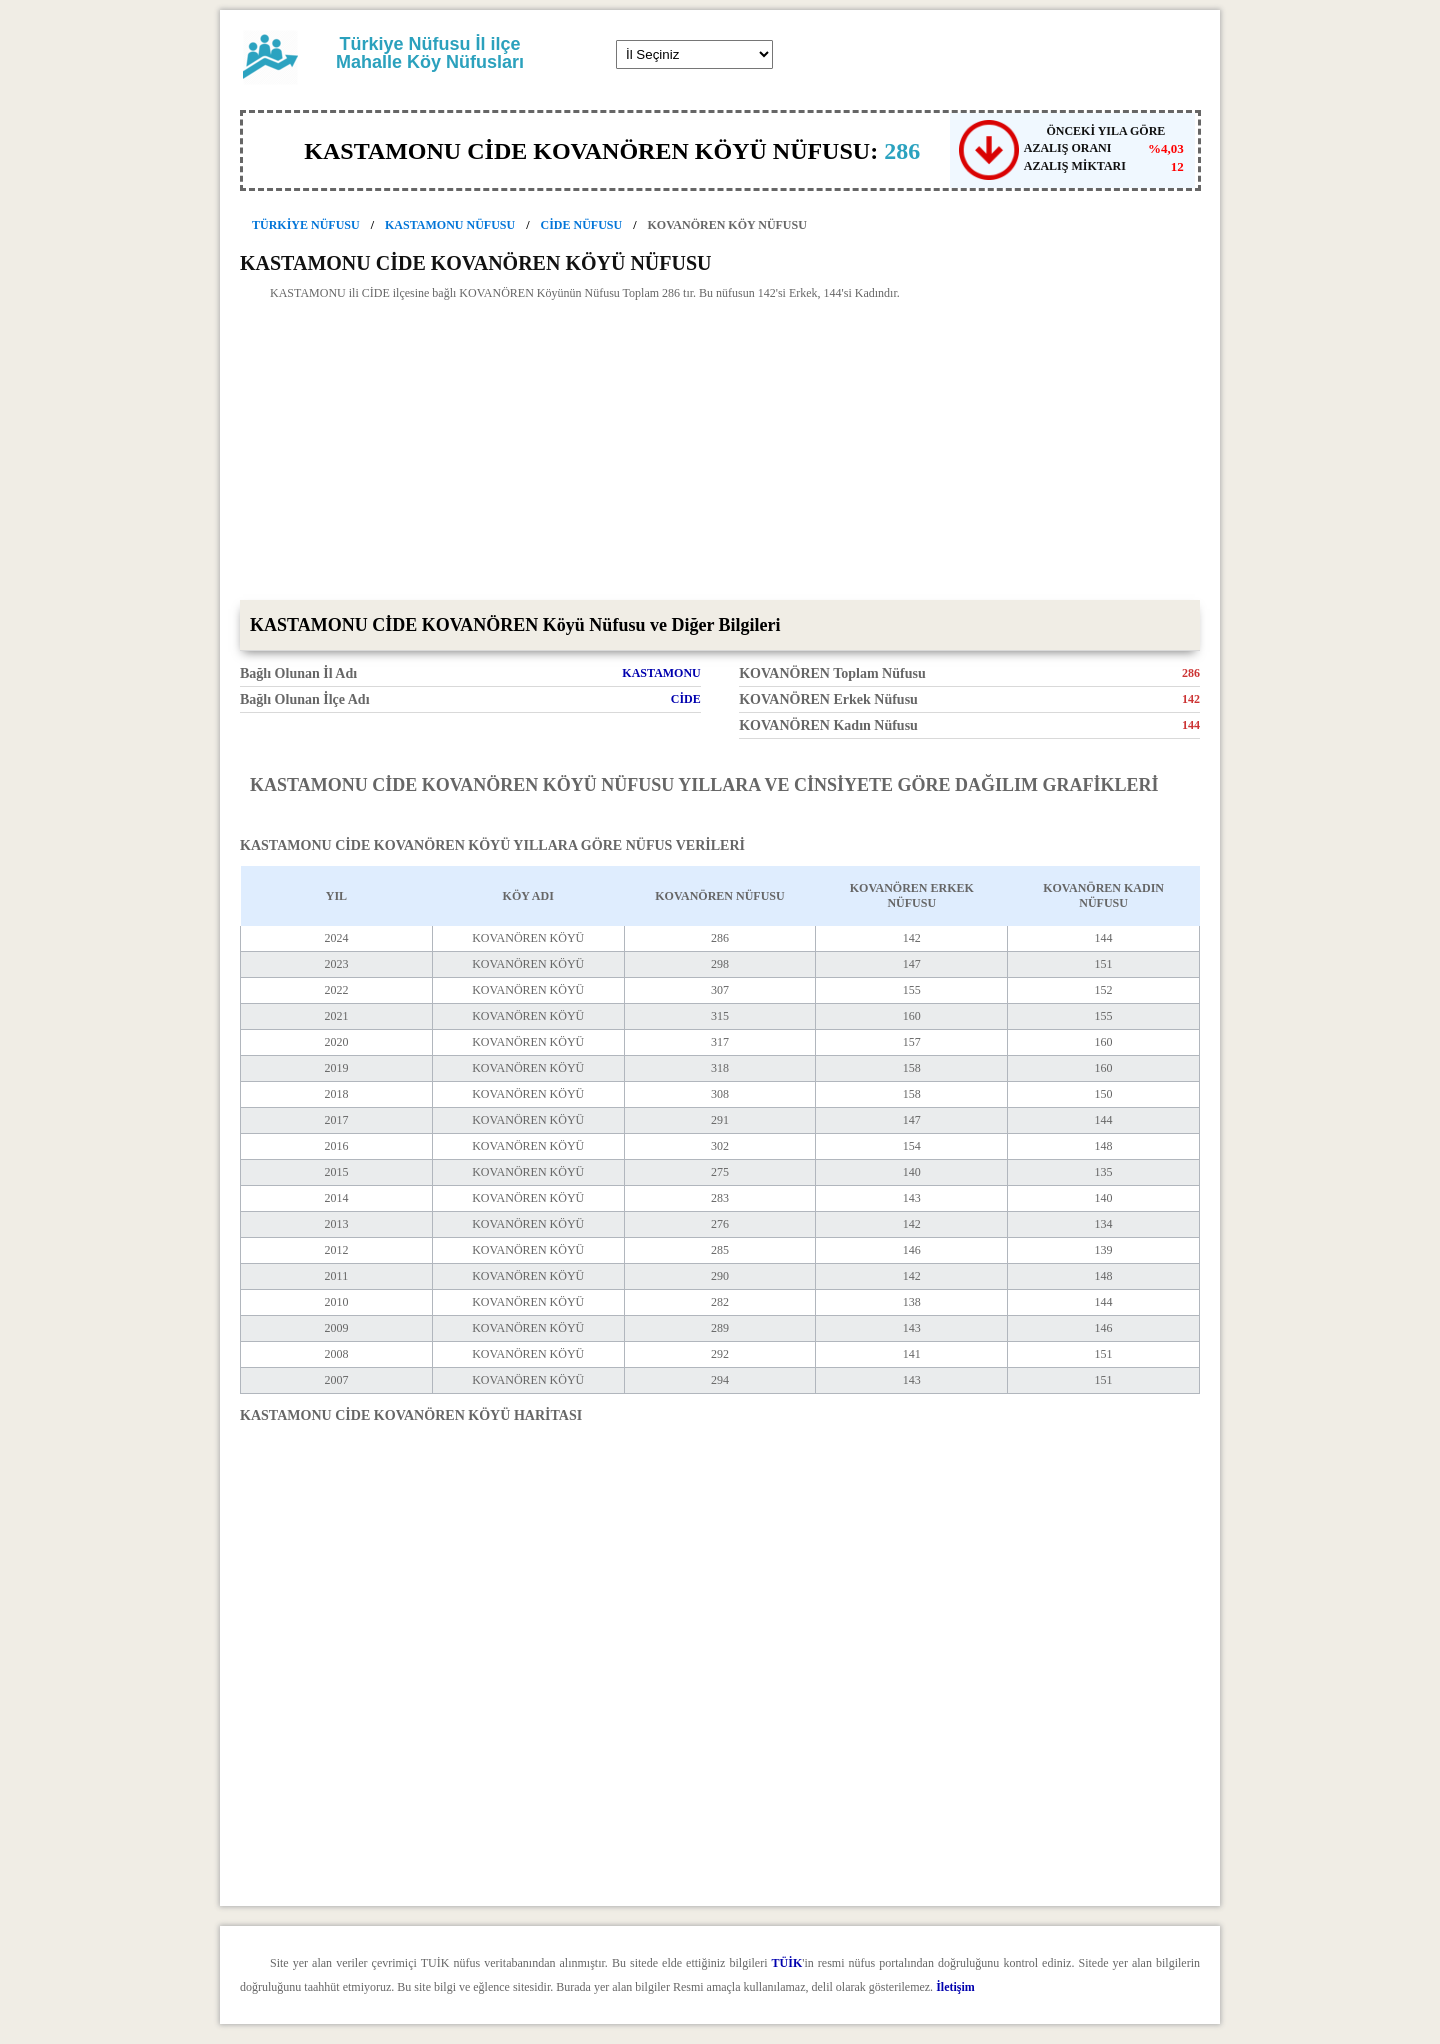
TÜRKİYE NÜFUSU (306, 225)
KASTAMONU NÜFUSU (450, 225)
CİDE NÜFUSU (582, 225)
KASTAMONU (661, 673)
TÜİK (787, 1963)
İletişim (955, 1987)
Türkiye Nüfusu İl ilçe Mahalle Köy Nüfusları (430, 53)
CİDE (686, 699)
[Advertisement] (720, 450)
